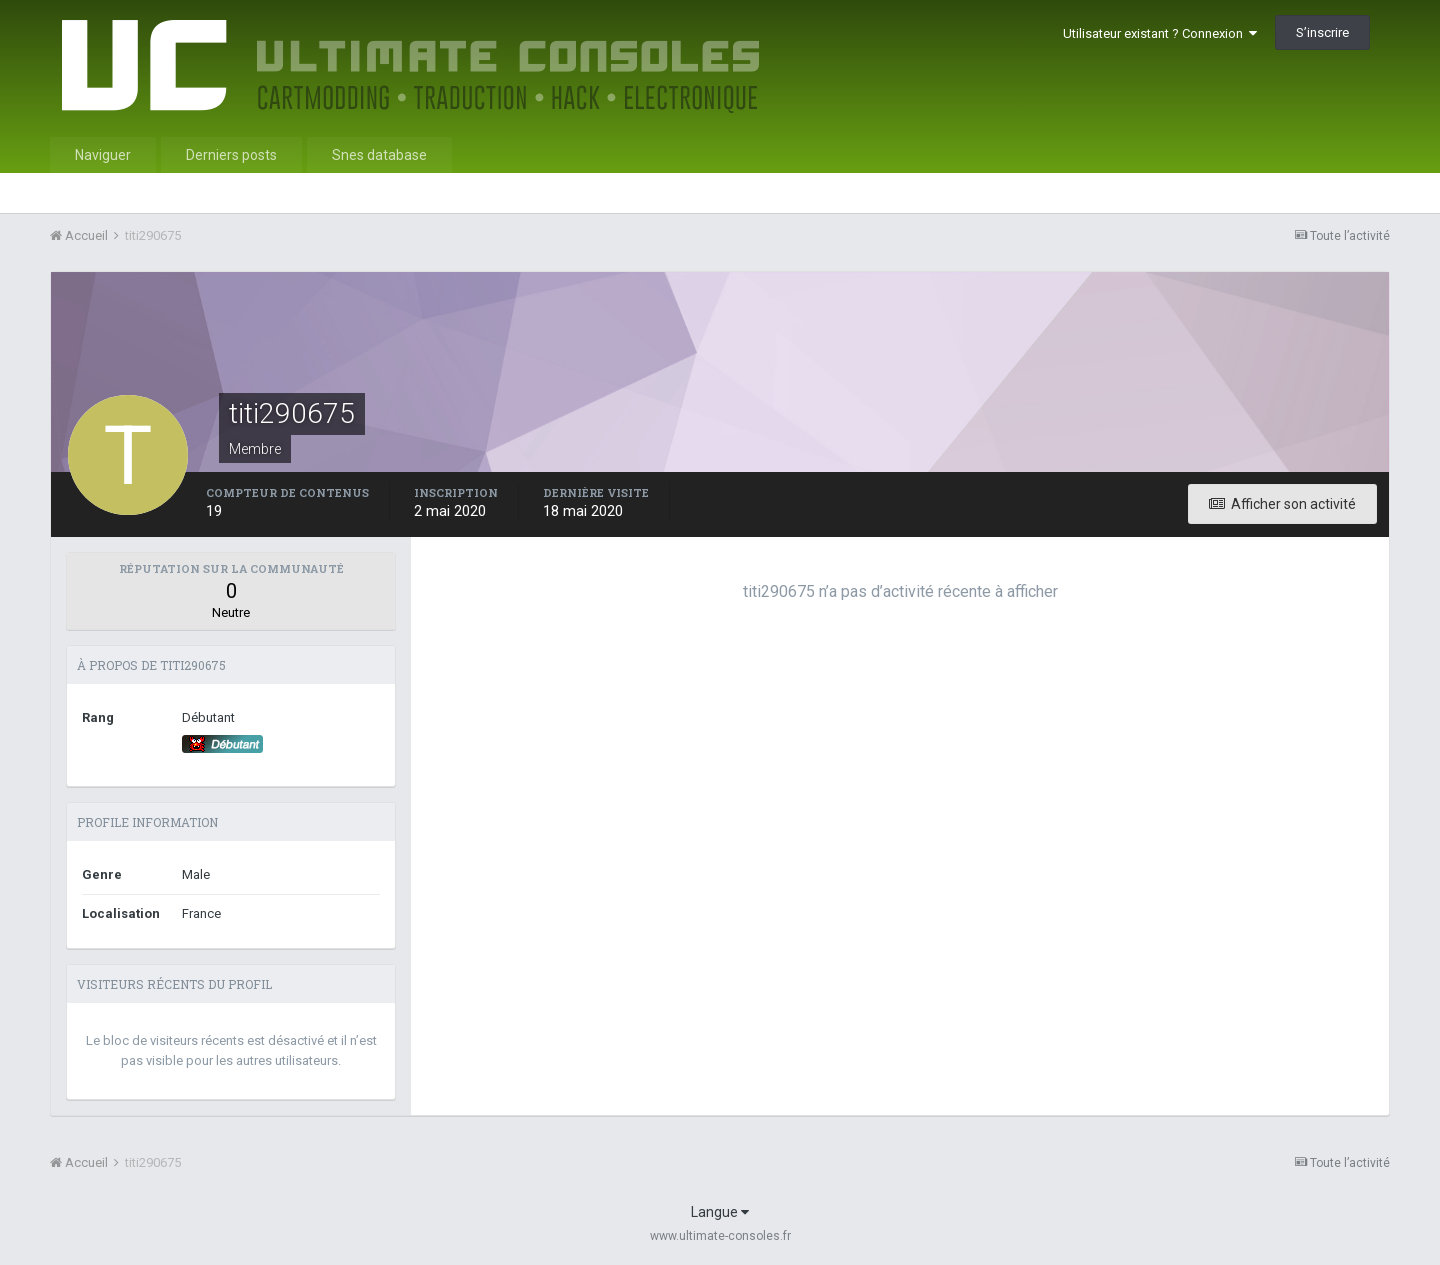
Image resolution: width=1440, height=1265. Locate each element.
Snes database (379, 155)
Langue (720, 1212)
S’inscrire (1322, 32)
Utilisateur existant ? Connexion (1160, 33)
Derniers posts (231, 155)
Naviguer (103, 155)
